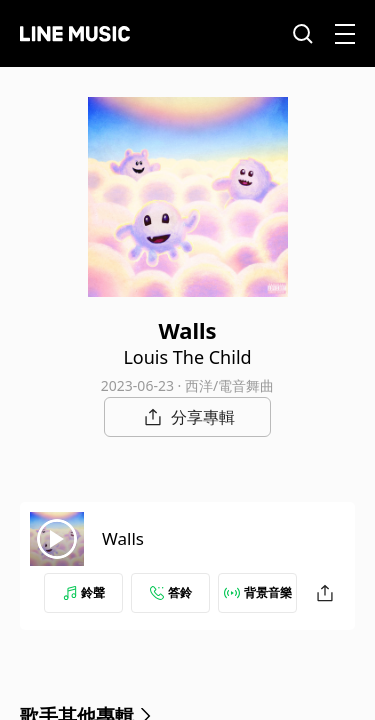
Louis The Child (187, 357)
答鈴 (171, 592)
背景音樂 (258, 592)
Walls (123, 538)
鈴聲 (84, 592)
